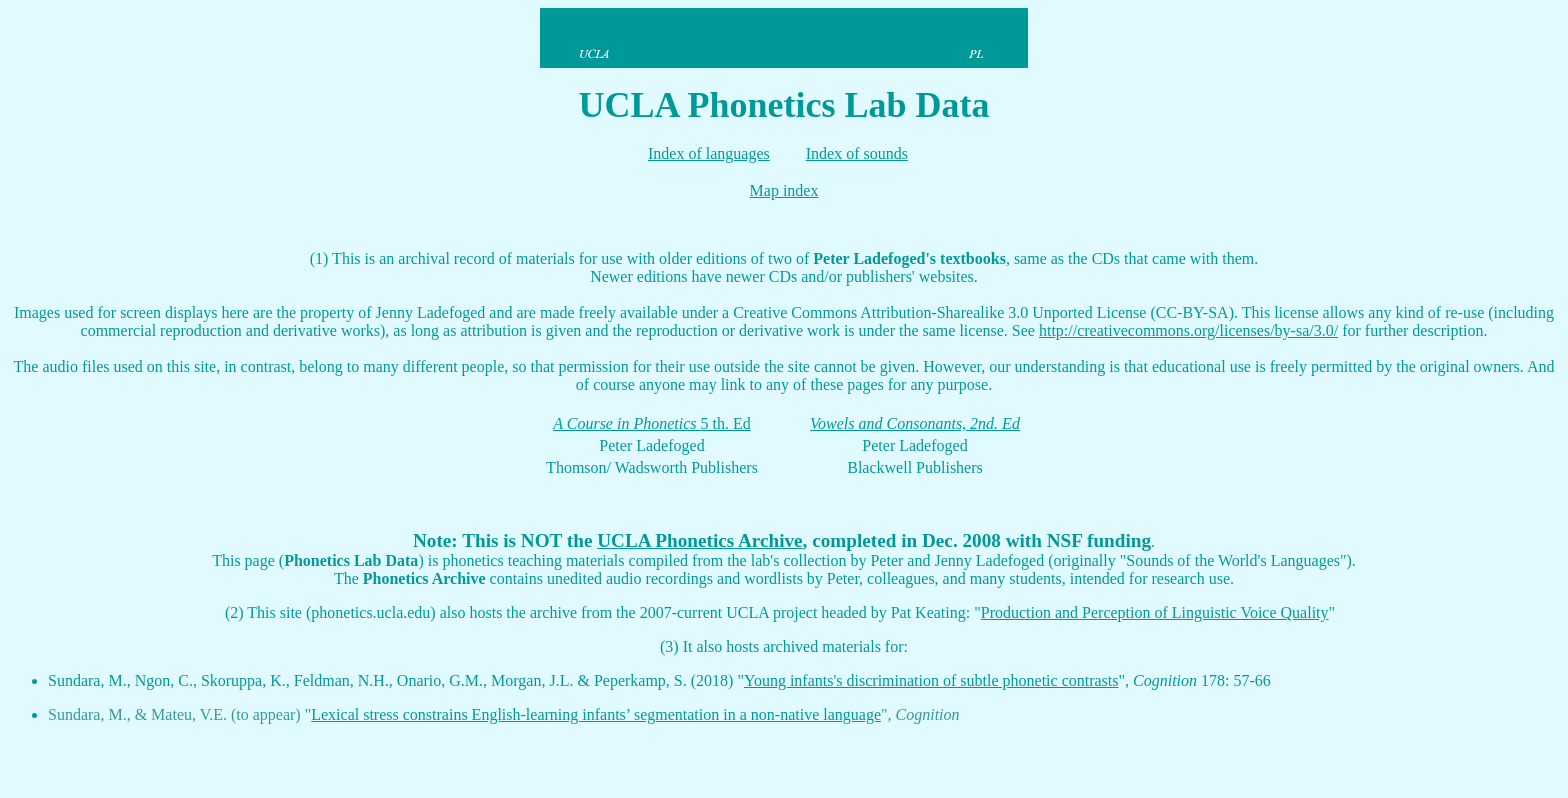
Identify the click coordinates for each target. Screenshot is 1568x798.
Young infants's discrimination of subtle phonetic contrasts (931, 680)
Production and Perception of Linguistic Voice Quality (1155, 612)
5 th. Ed (726, 423)
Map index (784, 190)
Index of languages (709, 153)
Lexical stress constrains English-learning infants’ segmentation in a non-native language (596, 714)
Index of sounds (857, 153)
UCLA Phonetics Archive (699, 540)
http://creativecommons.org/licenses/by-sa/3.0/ (1188, 330)
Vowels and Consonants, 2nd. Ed (915, 423)
